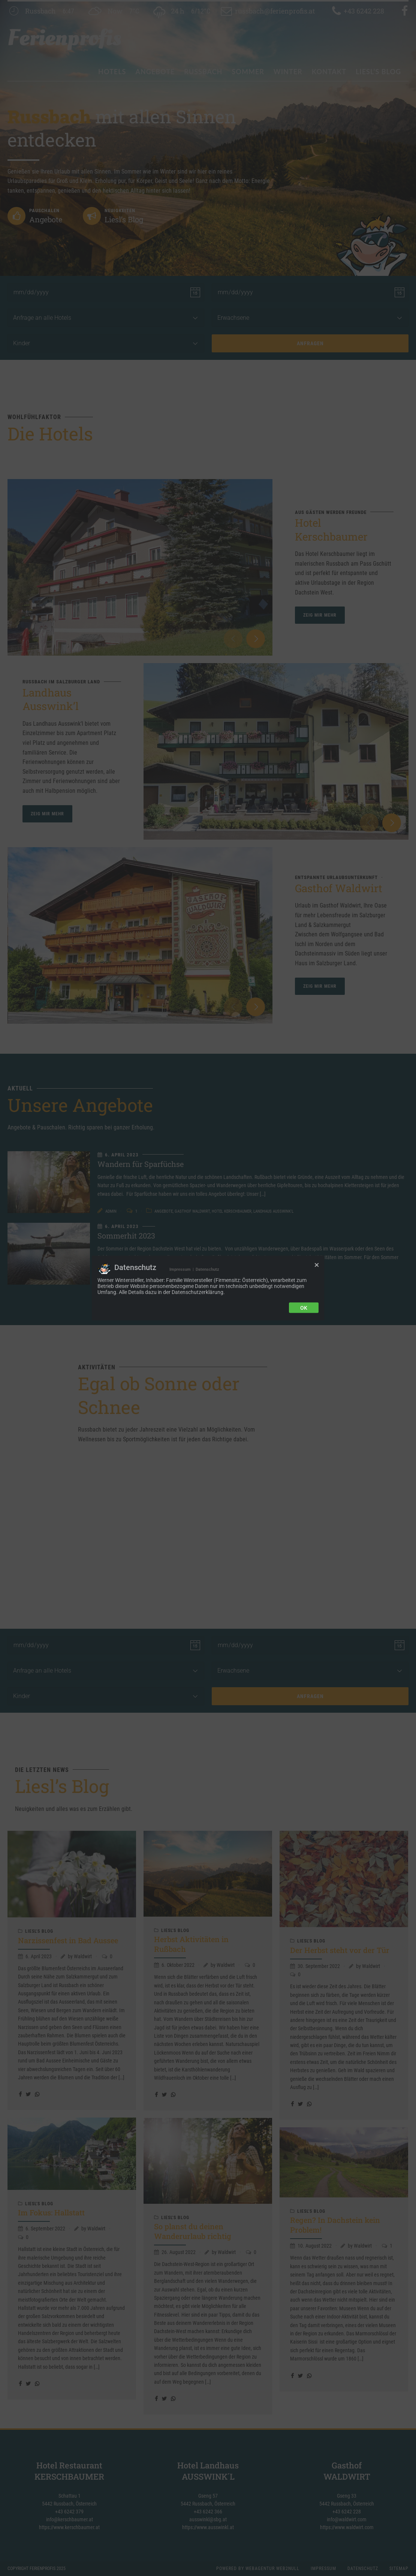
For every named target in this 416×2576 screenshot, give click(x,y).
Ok (303, 1307)
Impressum (180, 1269)
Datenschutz (207, 1269)
